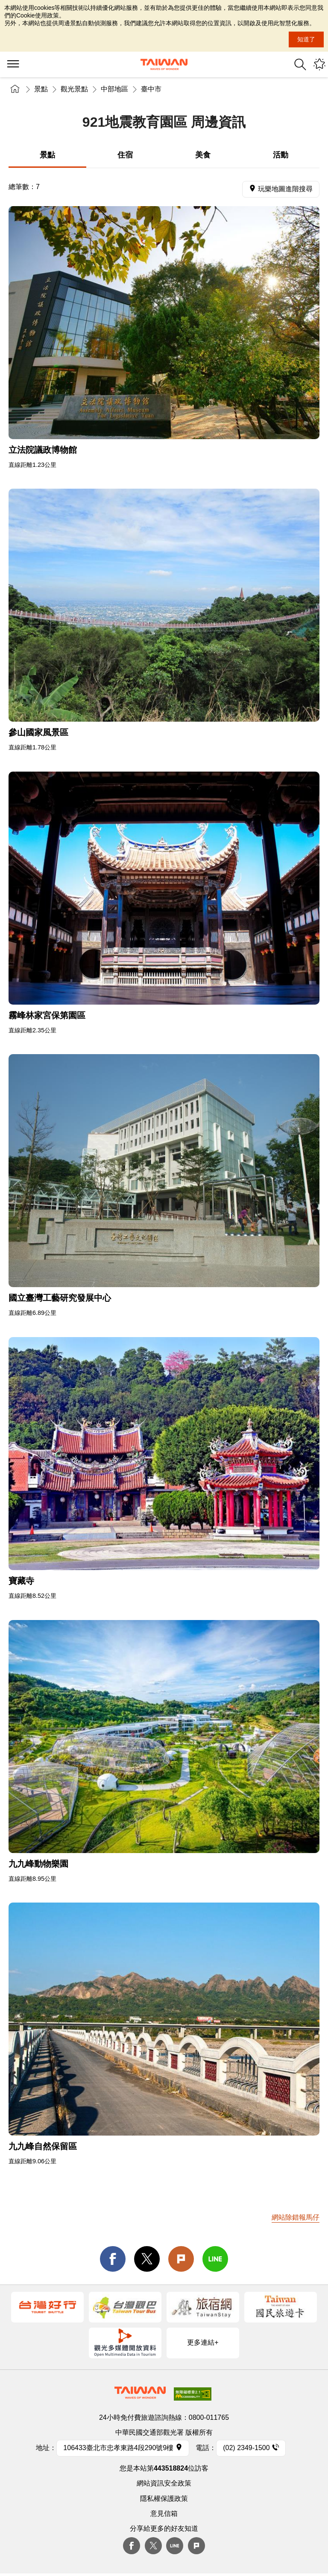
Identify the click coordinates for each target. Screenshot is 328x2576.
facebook (113, 2259)
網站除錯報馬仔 (295, 2217)
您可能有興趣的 (319, 64)
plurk (196, 2545)
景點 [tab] (47, 155)
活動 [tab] (280, 155)
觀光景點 (74, 89)
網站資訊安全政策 (164, 2483)
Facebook (131, 2545)
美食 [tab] (203, 155)
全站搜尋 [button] (300, 64)
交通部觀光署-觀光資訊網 (164, 64)
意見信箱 (164, 2513)
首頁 (15, 89)
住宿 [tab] (125, 155)
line (215, 2259)
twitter (147, 2259)
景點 (41, 89)
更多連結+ (202, 2342)
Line (174, 2545)
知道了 (306, 39)
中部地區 (114, 89)
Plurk (181, 2259)
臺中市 (151, 89)
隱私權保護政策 (164, 2498)
